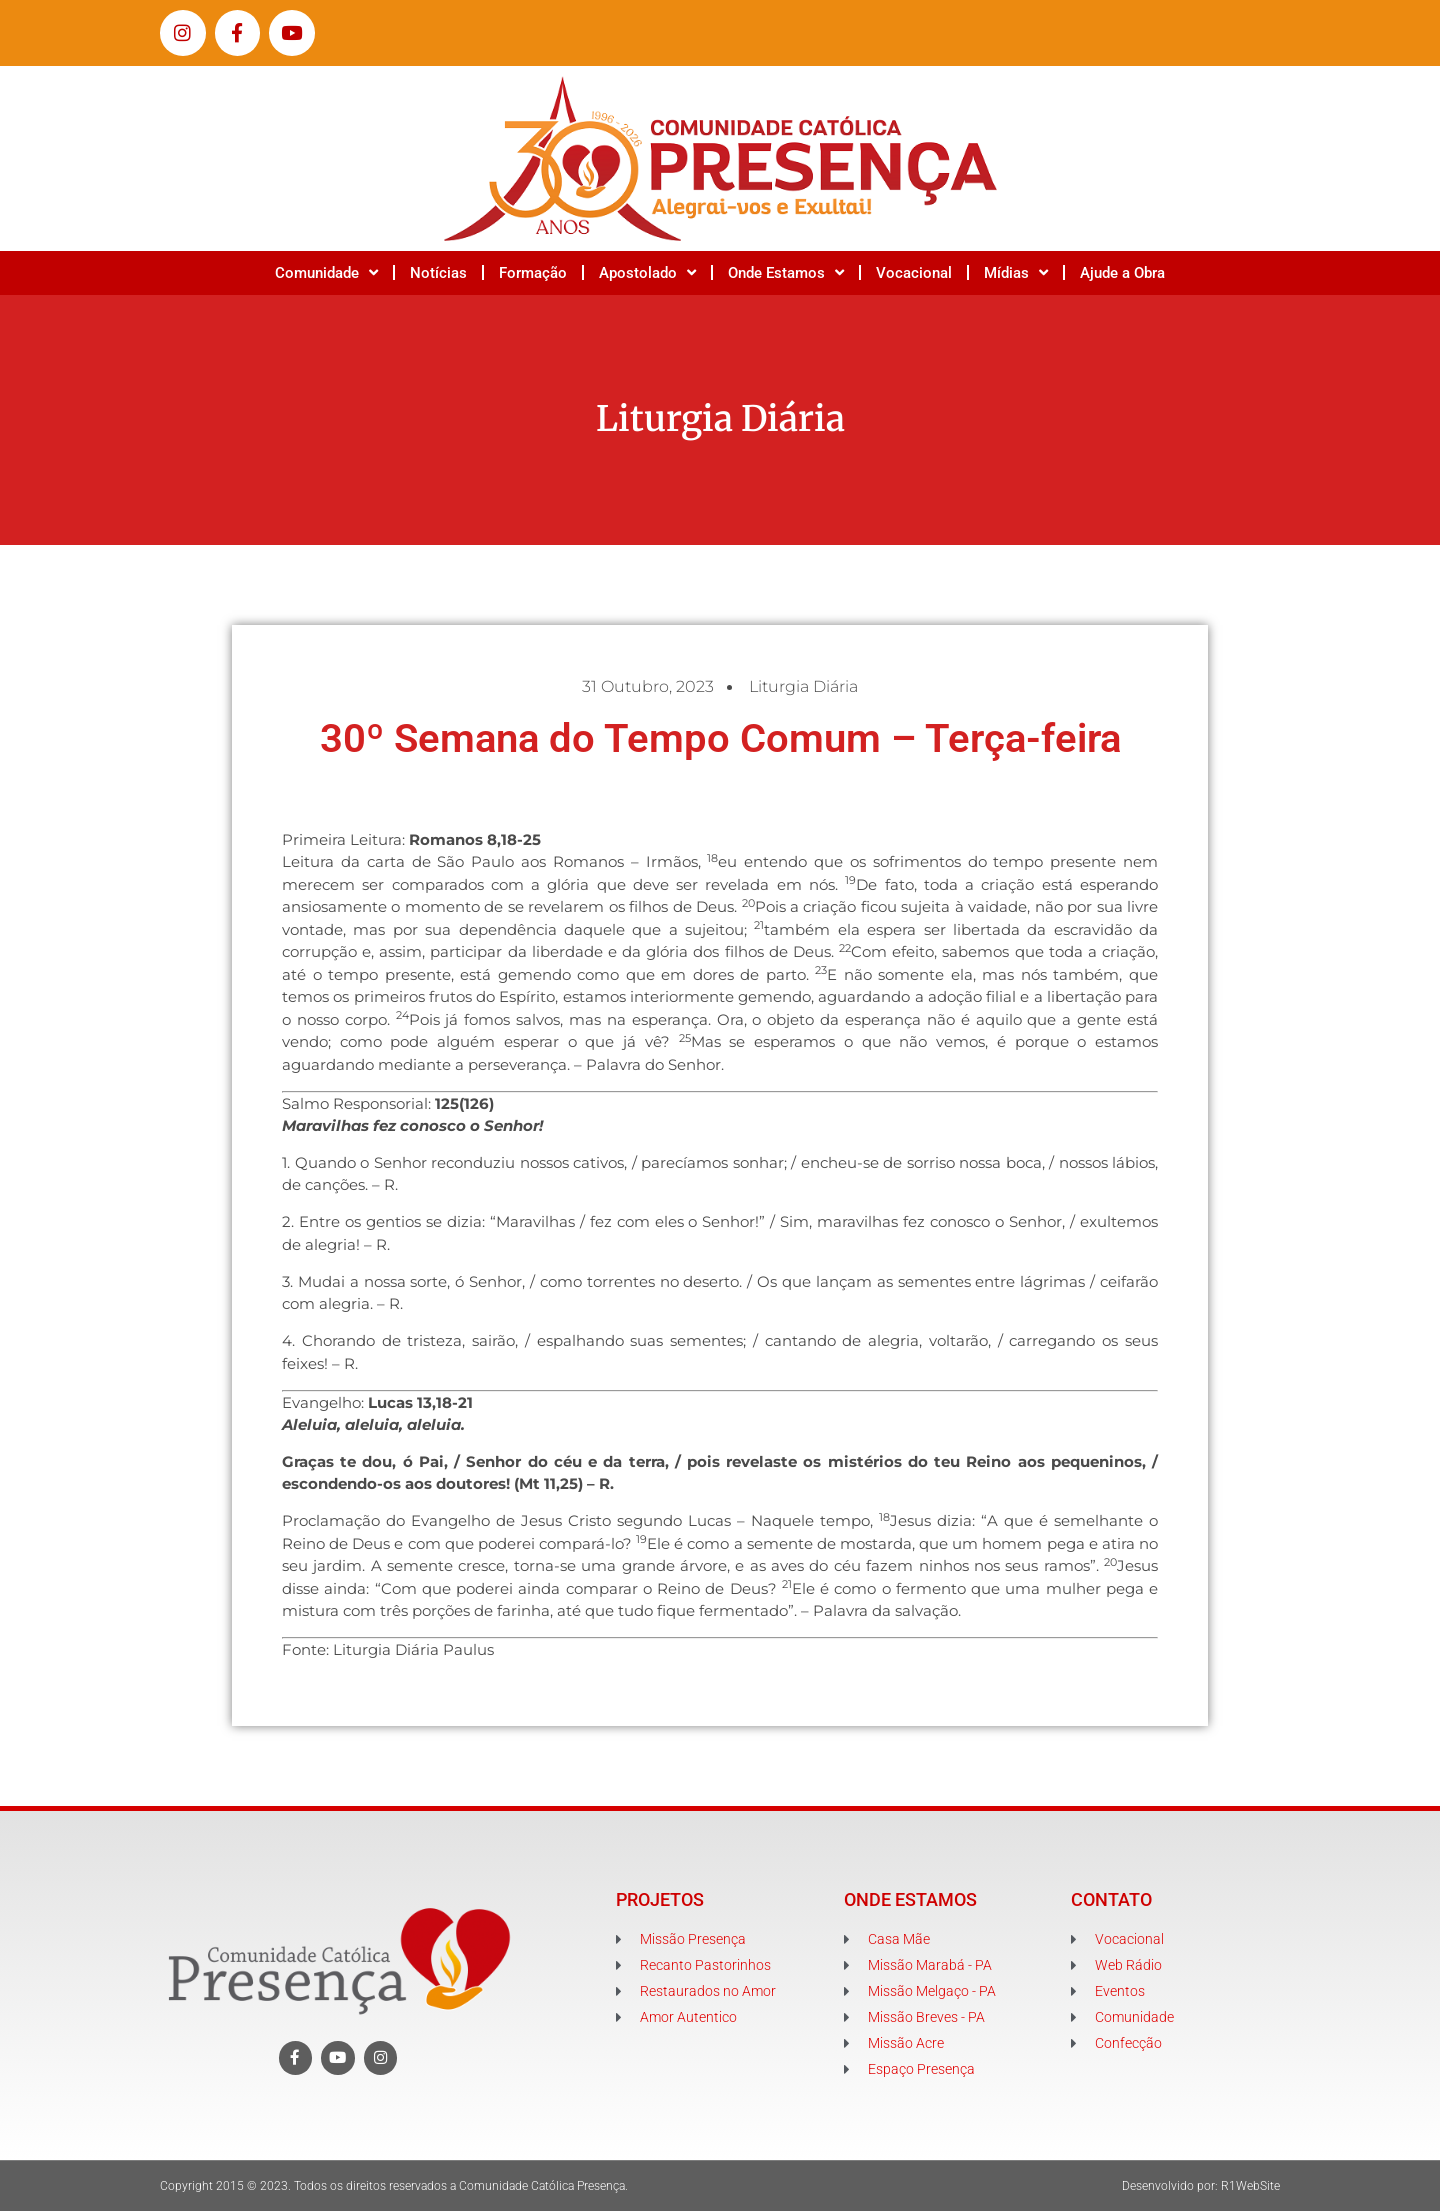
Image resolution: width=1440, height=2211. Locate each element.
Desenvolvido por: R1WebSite (1201, 2186)
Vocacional (914, 273)
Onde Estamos (786, 272)
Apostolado (647, 272)
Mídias (1016, 272)
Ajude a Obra (1122, 273)
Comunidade (326, 272)
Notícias (438, 273)
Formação (533, 273)
